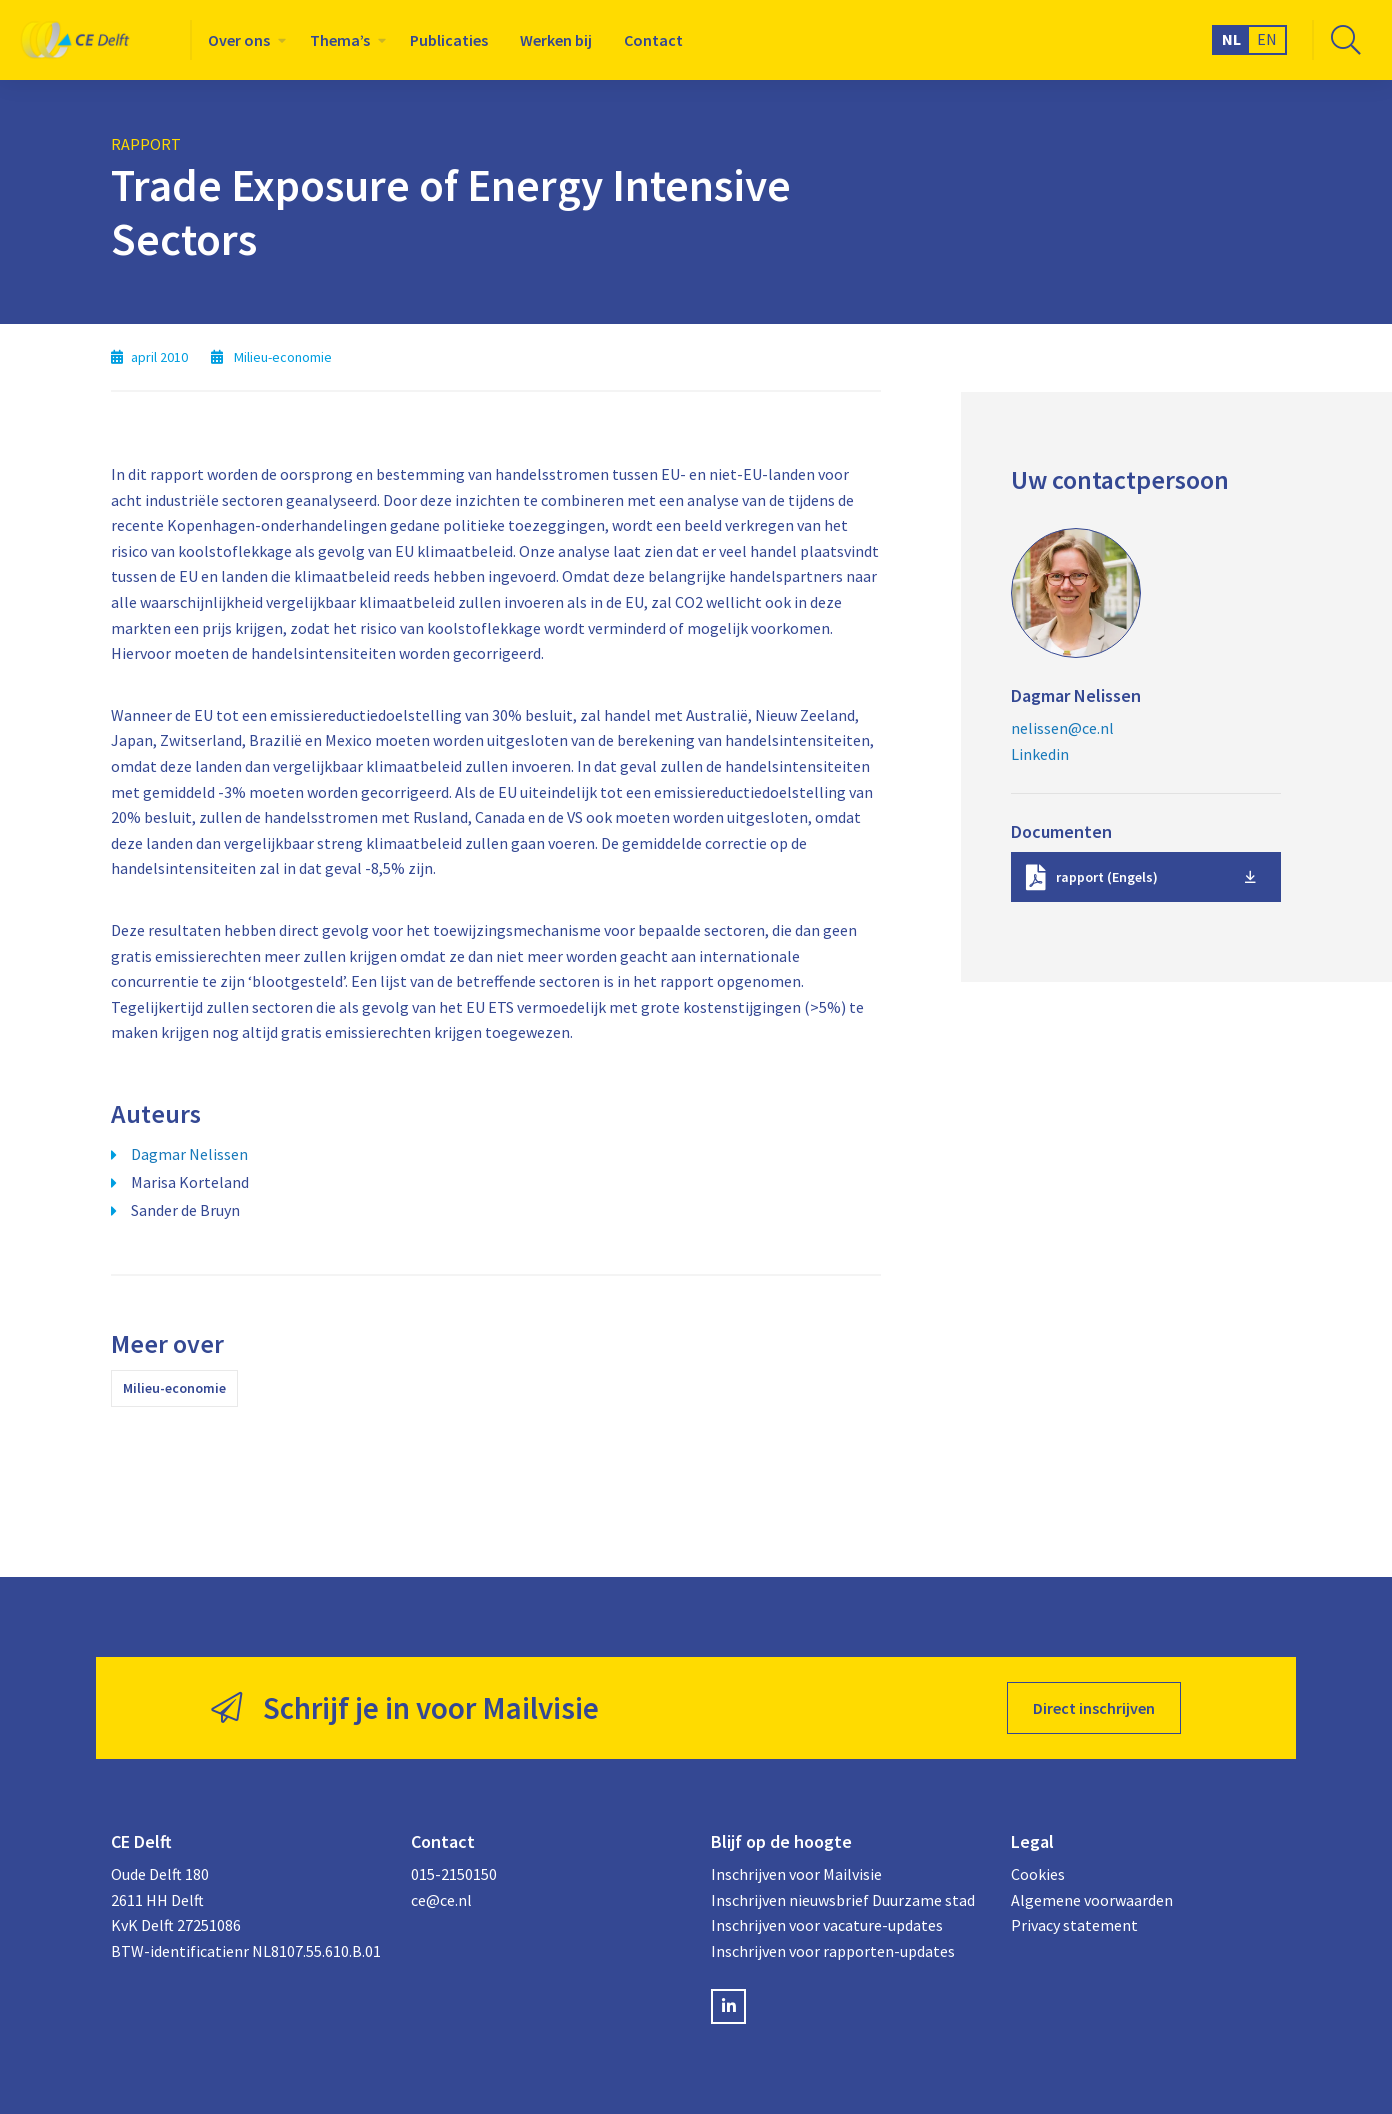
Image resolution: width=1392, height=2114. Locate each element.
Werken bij (556, 40)
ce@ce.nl (441, 1900)
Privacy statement (1074, 1925)
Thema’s (340, 40)
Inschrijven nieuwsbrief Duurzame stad (843, 1900)
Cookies (1038, 1874)
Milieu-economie (174, 1388)
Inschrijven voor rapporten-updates (833, 1951)
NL (1231, 39)
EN (1267, 39)
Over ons (239, 40)
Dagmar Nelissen (189, 1154)
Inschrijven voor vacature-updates (827, 1925)
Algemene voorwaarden (1092, 1900)
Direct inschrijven (1094, 1708)
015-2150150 (454, 1874)
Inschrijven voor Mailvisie (796, 1874)
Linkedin (1040, 754)
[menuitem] (243, 40)
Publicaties (449, 40)
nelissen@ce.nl (1062, 728)
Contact (653, 40)
